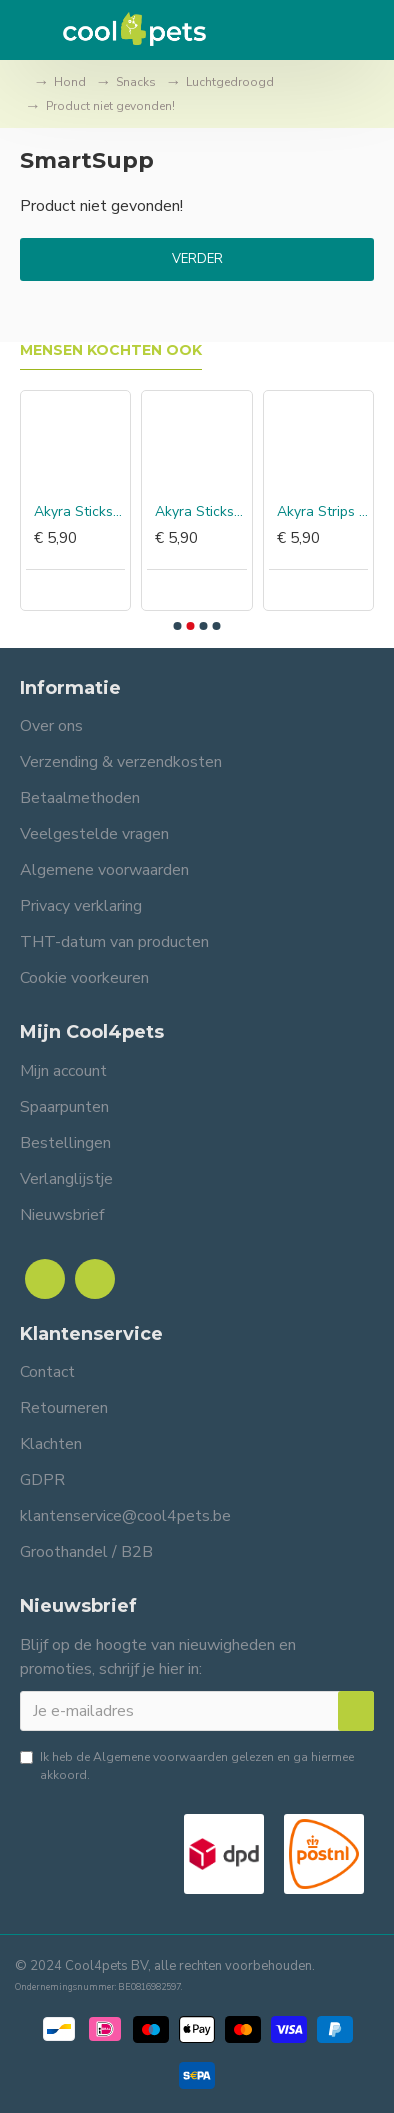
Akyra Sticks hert (79, 512)
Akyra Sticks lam (200, 512)
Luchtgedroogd (230, 82)
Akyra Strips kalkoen (322, 512)
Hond (70, 82)
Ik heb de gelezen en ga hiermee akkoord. (187, 1765)
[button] (178, 626)
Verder (197, 259)
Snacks (136, 82)
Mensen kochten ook (111, 350)
